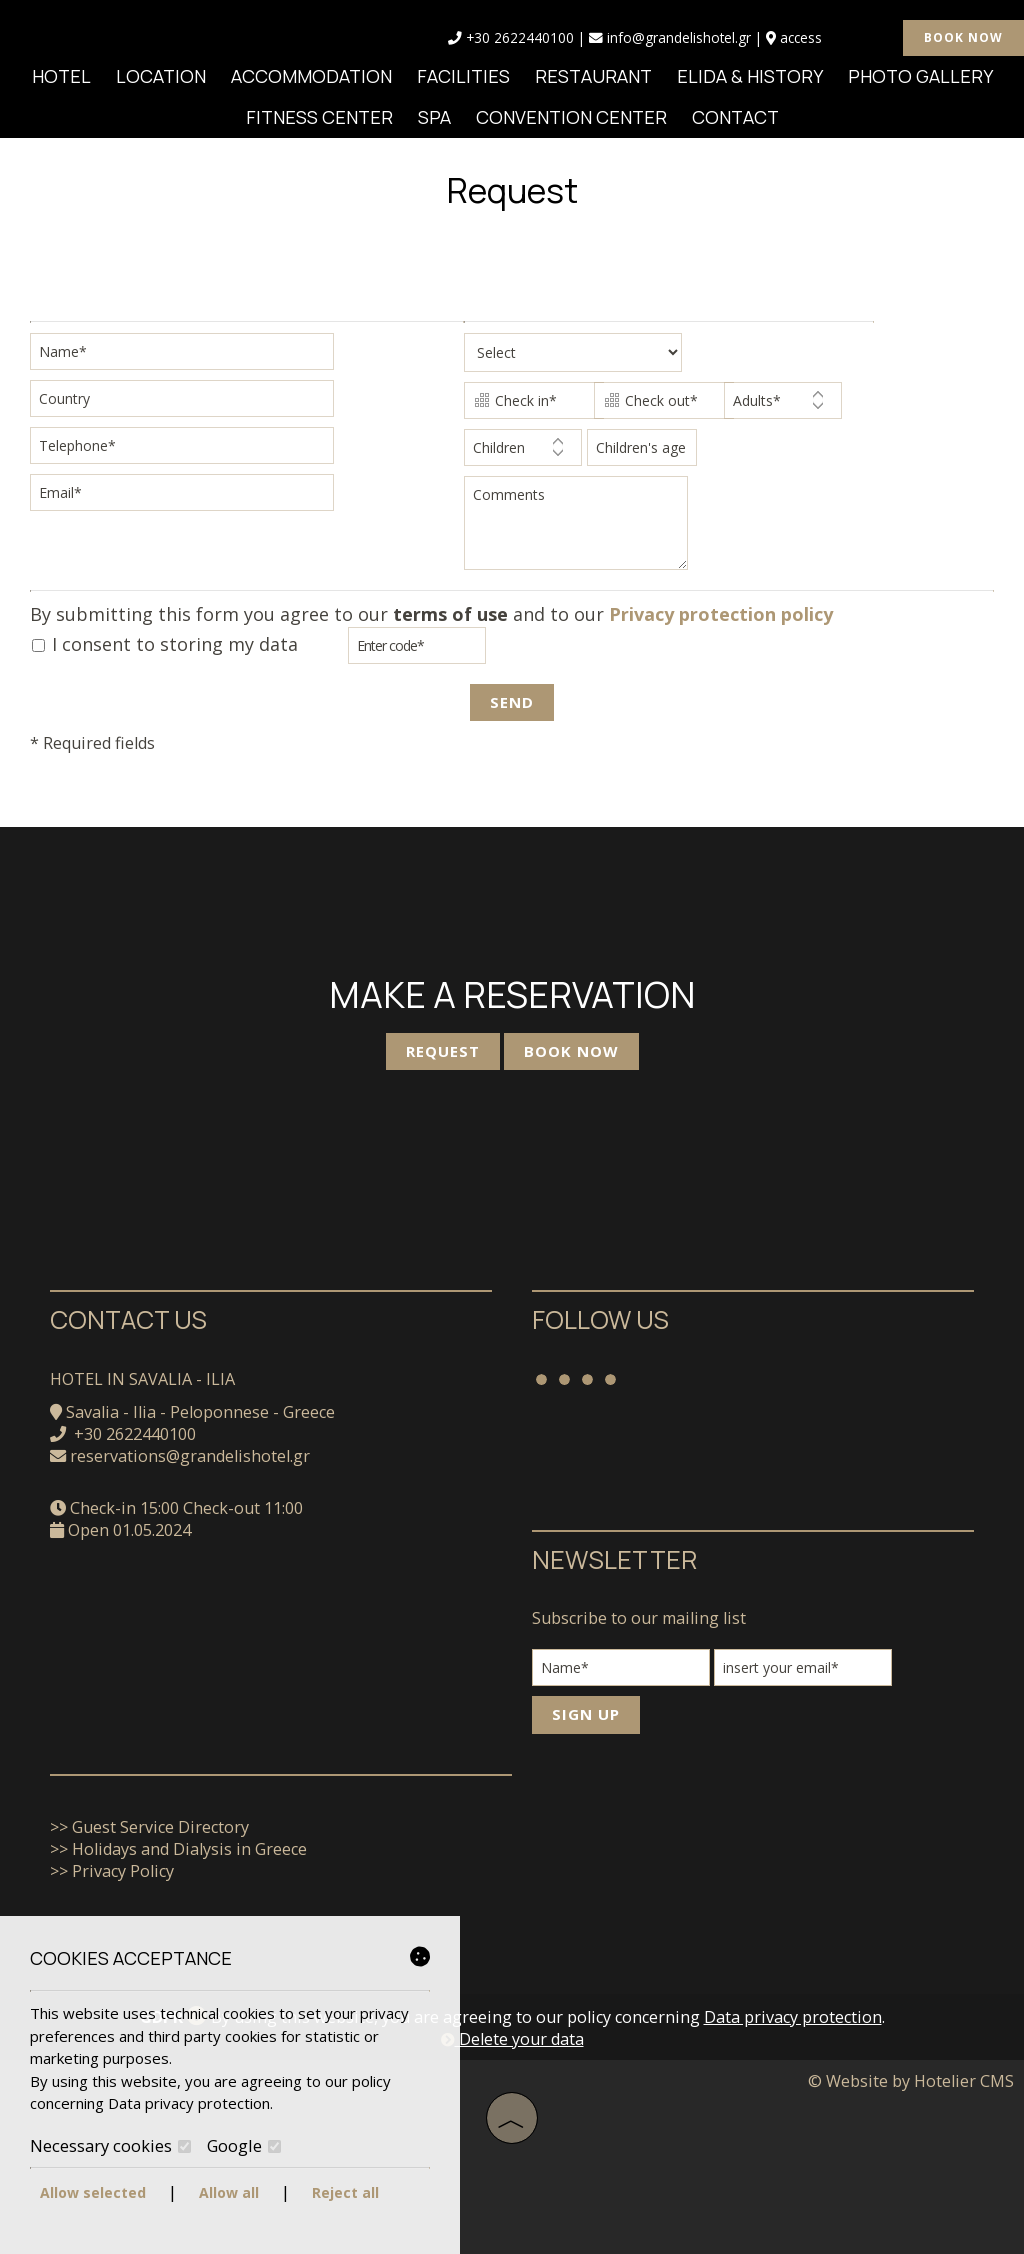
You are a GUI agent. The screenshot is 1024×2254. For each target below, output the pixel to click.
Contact (735, 117)
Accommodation (311, 76)
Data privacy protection (793, 2017)
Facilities (463, 76)
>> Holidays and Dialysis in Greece (178, 1849)
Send (512, 702)
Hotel (61, 76)
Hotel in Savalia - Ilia (142, 1379)
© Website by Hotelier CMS (911, 2081)
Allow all (229, 2192)
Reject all (345, 2192)
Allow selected (93, 2192)
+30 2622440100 (520, 37)
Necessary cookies (110, 2146)
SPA (434, 117)
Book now (963, 37)
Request (443, 1051)
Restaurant (593, 76)
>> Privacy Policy (112, 1871)
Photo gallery (920, 76)
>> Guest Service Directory (149, 1827)
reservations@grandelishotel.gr (190, 1456)
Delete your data (512, 2039)
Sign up (586, 1714)
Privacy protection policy (721, 614)
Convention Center (571, 117)
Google (244, 2146)
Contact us (128, 1319)
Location (161, 76)
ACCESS (801, 37)
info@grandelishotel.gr (670, 37)
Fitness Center (319, 117)
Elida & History (750, 76)
